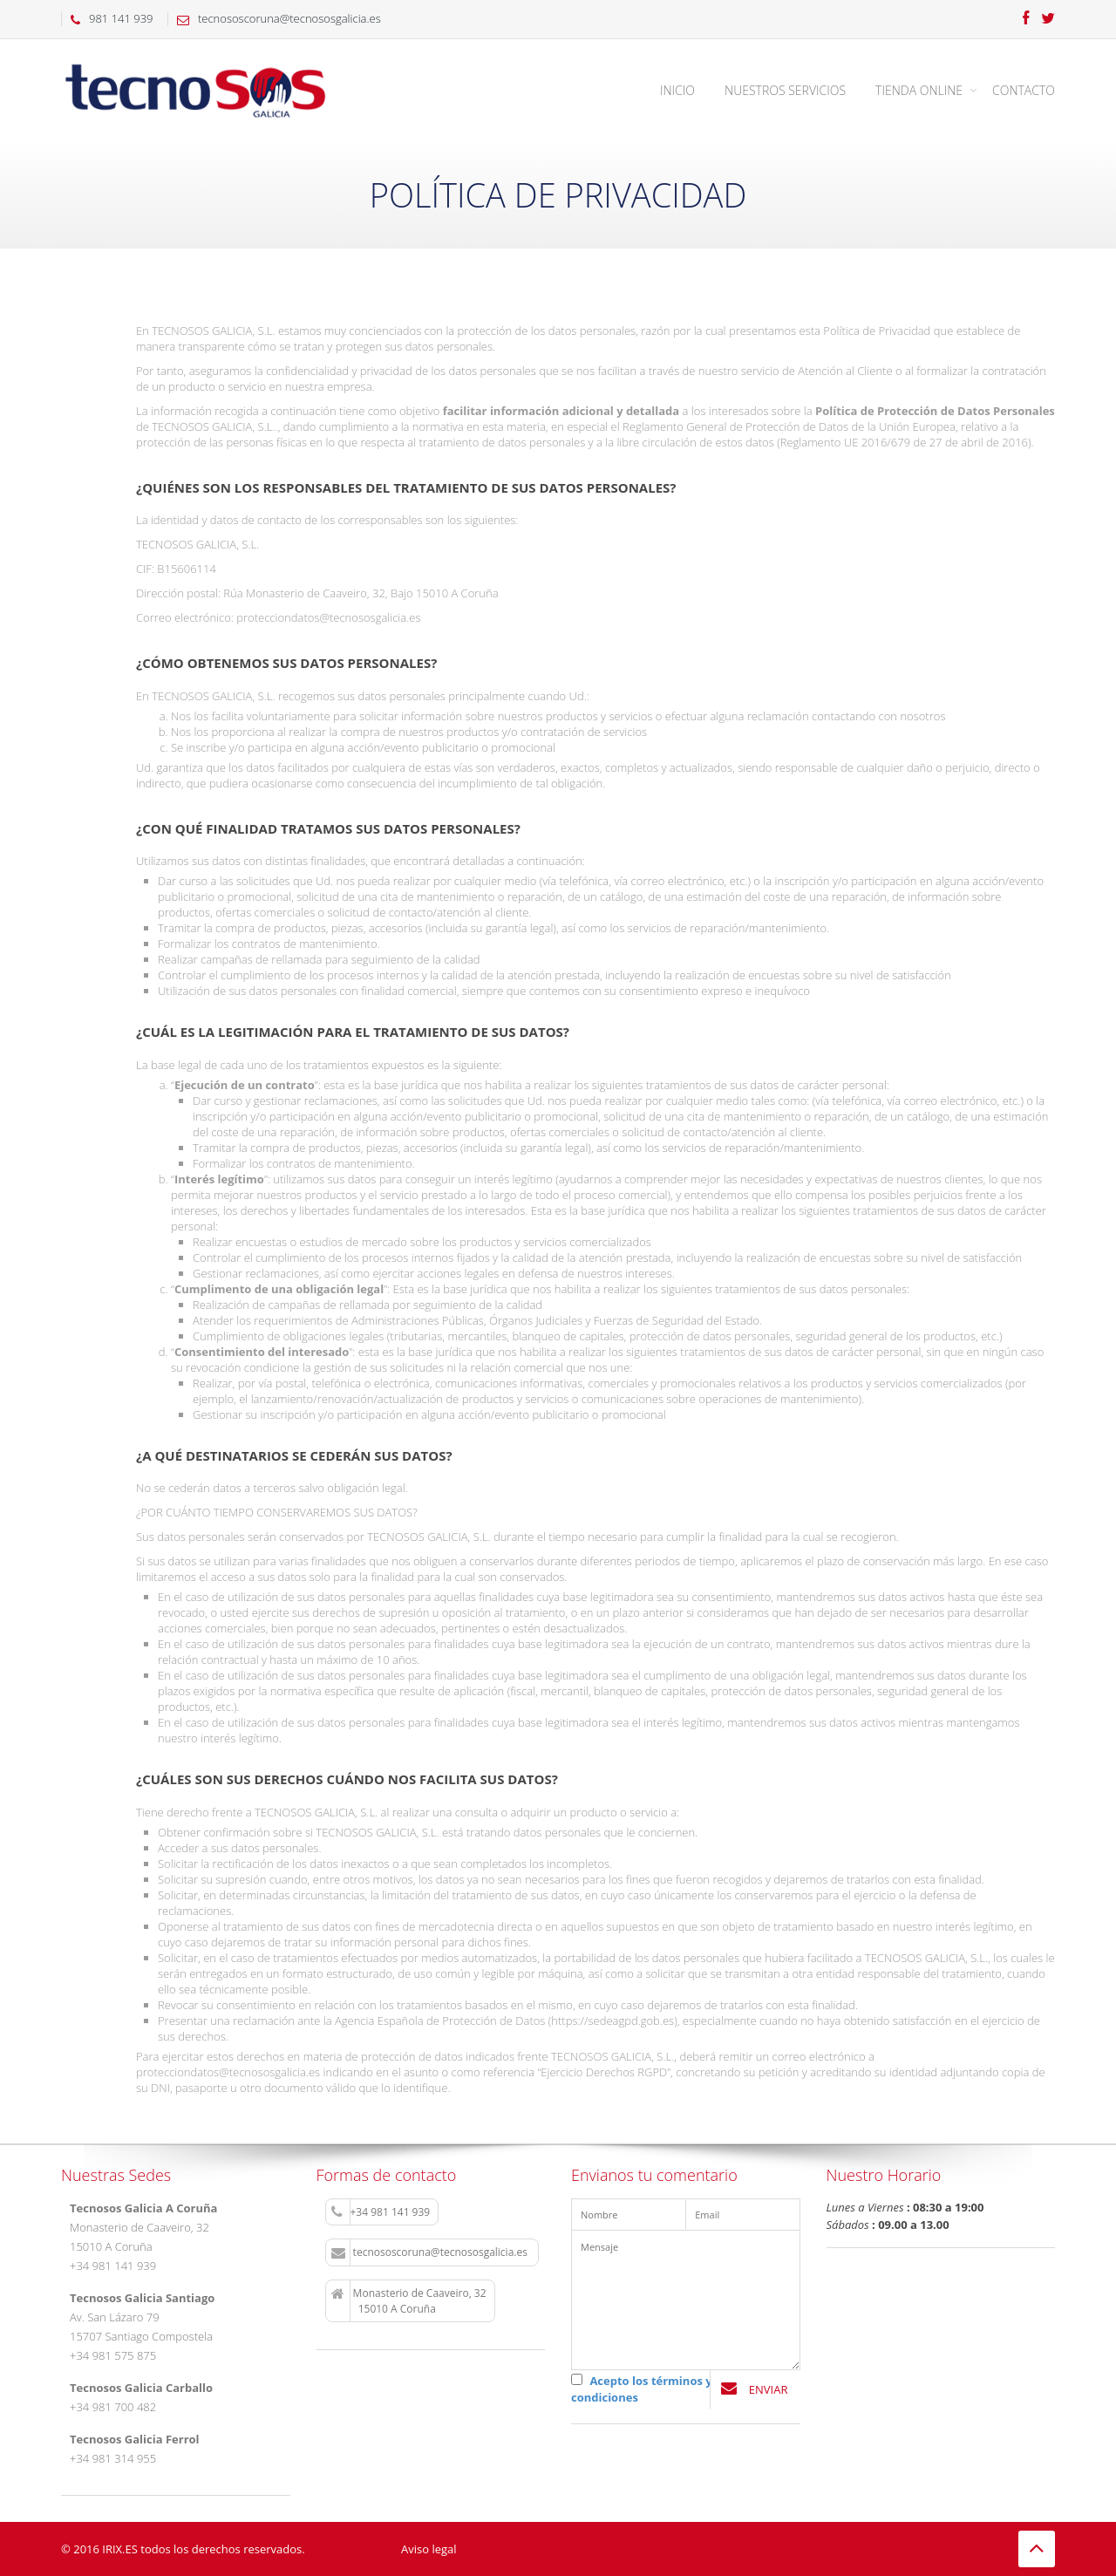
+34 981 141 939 (381, 2212)
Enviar (754, 2389)
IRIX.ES (120, 2549)
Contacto (1023, 90)
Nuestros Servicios (785, 90)
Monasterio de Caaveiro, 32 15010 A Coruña (409, 2301)
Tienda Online (919, 90)
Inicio (677, 90)
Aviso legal (429, 2549)
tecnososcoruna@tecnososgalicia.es (431, 2252)
